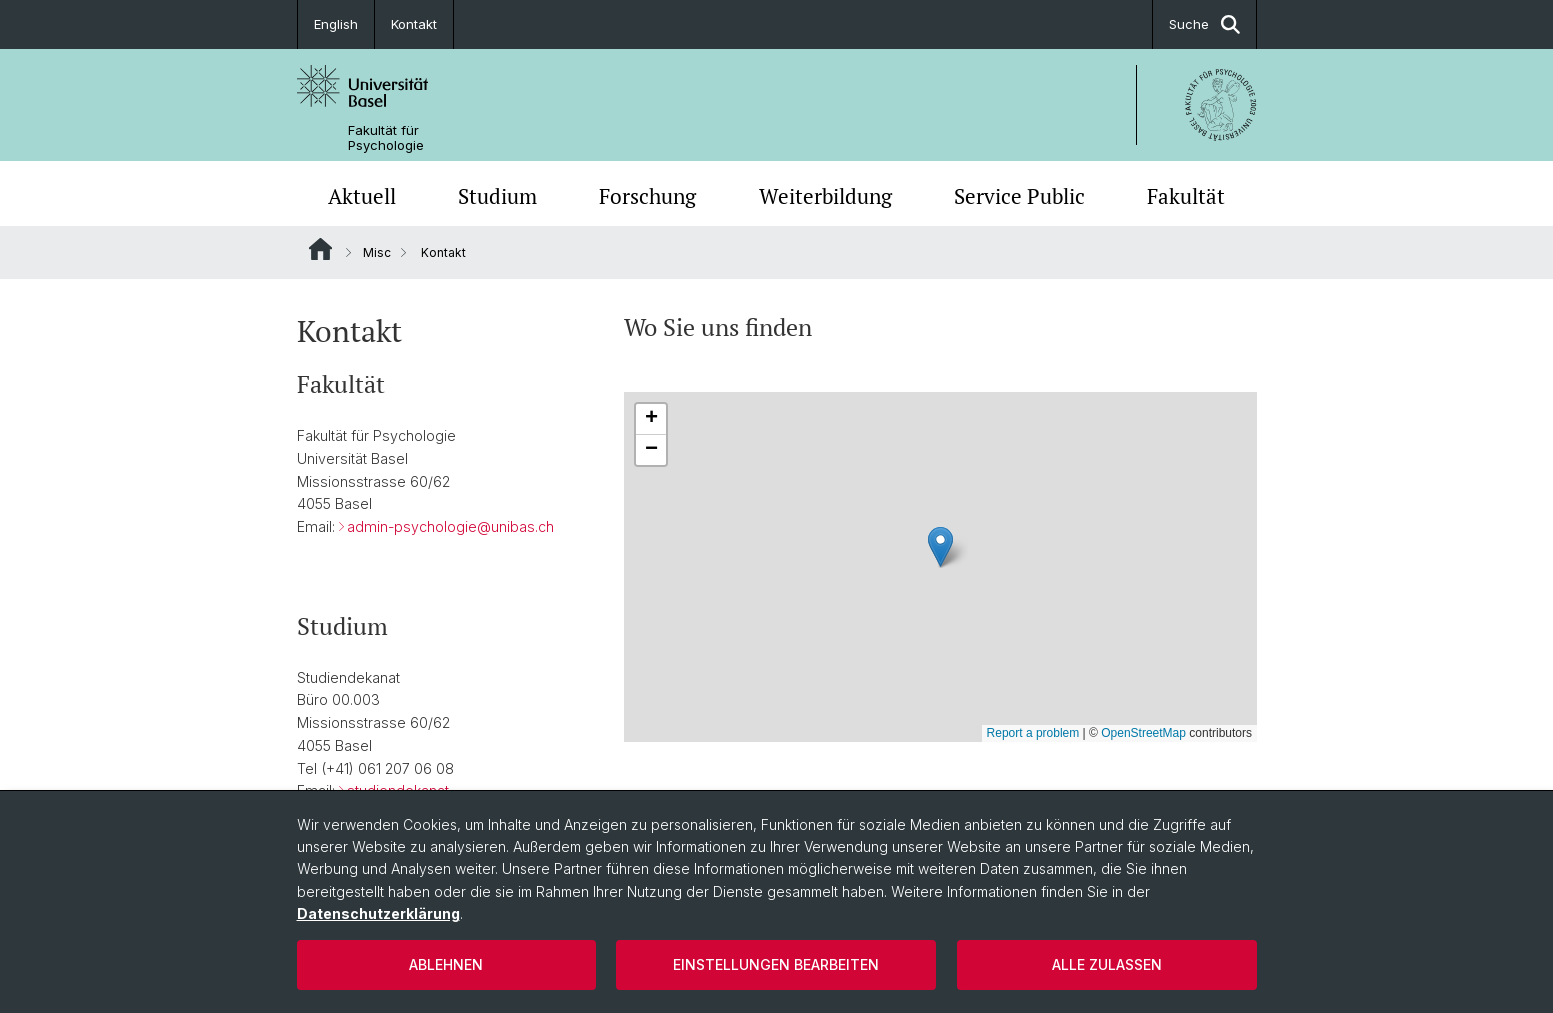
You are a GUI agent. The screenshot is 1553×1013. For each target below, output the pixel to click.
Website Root (320, 249)
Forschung (647, 196)
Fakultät (1186, 196)
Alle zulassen (1107, 964)
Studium (497, 196)
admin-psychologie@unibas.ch (450, 526)
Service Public (1019, 196)
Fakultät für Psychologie (386, 138)
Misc (377, 252)
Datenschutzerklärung (378, 913)
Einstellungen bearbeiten (776, 964)
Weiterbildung (825, 196)
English (336, 24)
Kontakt (414, 24)
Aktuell (362, 196)
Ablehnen (446, 964)
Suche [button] (1204, 24)
